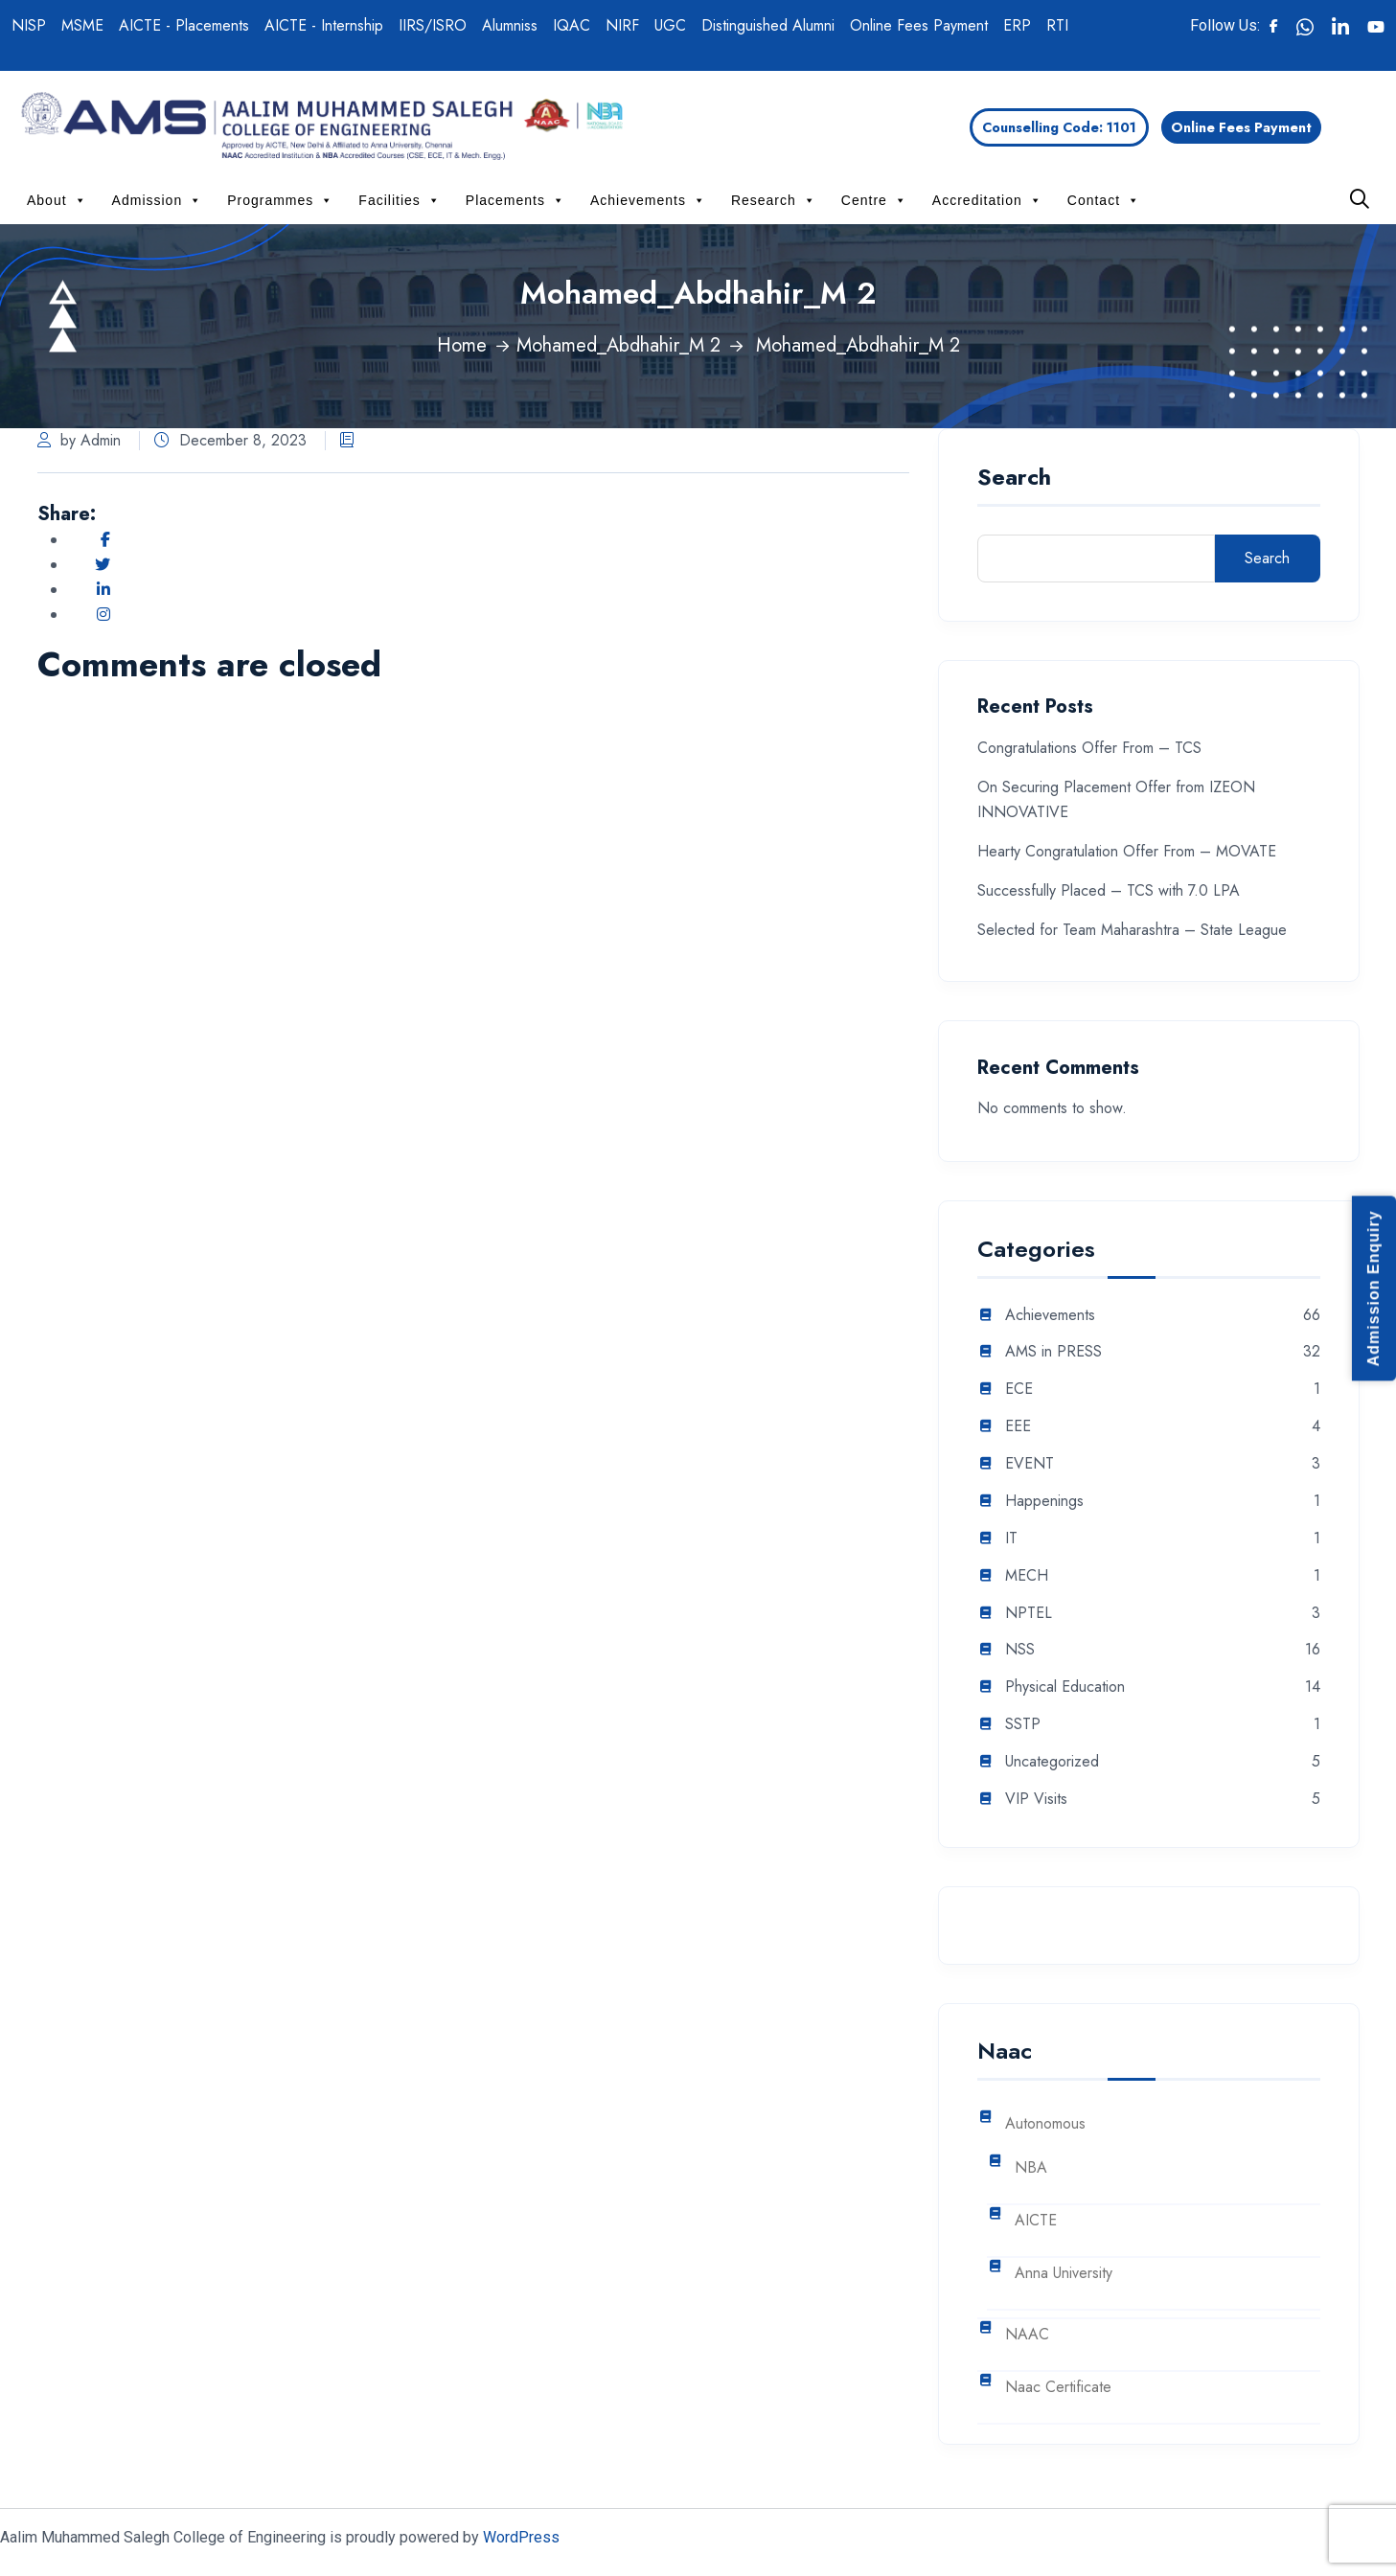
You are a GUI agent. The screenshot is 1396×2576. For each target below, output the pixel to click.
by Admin (79, 440)
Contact (1103, 200)
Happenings (1044, 1502)
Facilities (399, 200)
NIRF (622, 25)
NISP (28, 25)
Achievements (648, 200)
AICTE (1036, 2221)
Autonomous (1045, 2124)
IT (1011, 1539)
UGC (670, 25)
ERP (1017, 25)
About (57, 200)
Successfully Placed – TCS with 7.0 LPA (1108, 890)
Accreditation (987, 200)
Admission (157, 200)
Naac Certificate (1058, 2388)
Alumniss (510, 25)
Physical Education (1065, 1687)
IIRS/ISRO (433, 25)
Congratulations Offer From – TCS (1089, 748)
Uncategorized (1052, 1762)
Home (462, 345)
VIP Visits (1036, 1799)
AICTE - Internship (323, 25)
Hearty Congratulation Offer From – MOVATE (1126, 851)
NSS (1020, 1650)
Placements (515, 200)
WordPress (521, 2537)
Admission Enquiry (1373, 1288)
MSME (82, 25)
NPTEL (1028, 1614)
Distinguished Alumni (768, 25)
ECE (1019, 1389)
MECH (1026, 1576)
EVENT (1029, 1464)
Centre (874, 200)
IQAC (571, 25)
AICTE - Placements (184, 25)
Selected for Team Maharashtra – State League (1132, 930)
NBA (1031, 2168)
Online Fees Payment (919, 25)
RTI (1057, 25)
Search (1014, 479)
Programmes (280, 200)
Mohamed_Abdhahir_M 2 (618, 345)
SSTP (1023, 1725)
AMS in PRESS (1053, 1352)
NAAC (1027, 2335)
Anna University (1063, 2274)
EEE (1018, 1427)
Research (773, 200)
